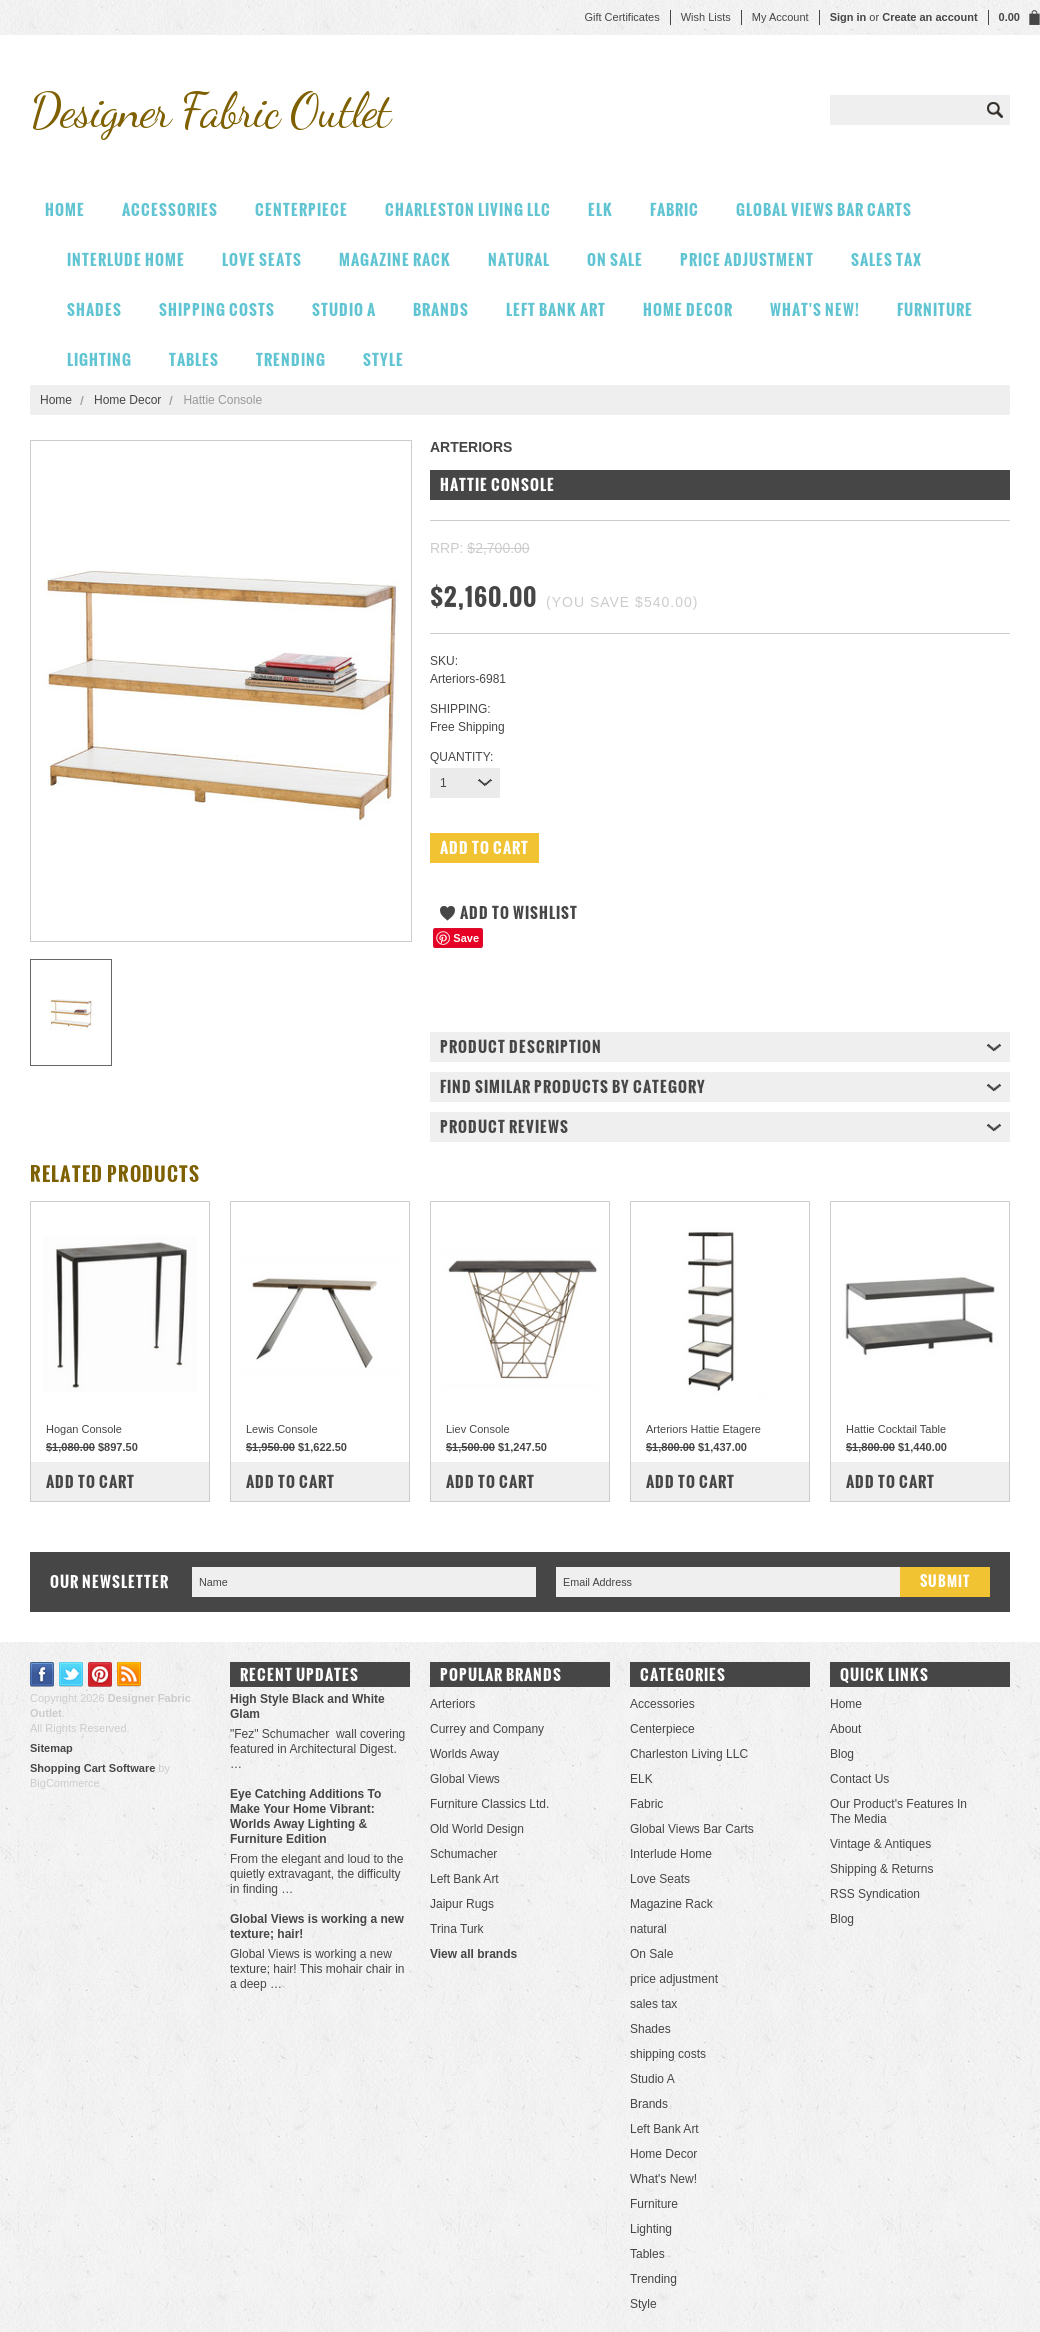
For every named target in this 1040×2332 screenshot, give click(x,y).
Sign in (848, 17)
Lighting (99, 359)
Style (383, 359)
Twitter (71, 1674)
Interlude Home (126, 259)
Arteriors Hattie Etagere (703, 1429)
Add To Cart (90, 1481)
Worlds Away (464, 1754)
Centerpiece (301, 209)
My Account (780, 17)
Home (56, 400)
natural (519, 259)
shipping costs (217, 309)
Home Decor (688, 309)
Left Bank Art (556, 309)
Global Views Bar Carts (824, 209)
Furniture (935, 309)
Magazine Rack (395, 259)
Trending (291, 359)
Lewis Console (282, 1429)
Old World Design (477, 1829)
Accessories (170, 209)
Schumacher (463, 1854)
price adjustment (747, 259)
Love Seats (262, 259)
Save (466, 938)
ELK (600, 209)
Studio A (344, 309)
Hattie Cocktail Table (896, 1429)
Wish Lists (706, 17)
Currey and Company (487, 1729)
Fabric (674, 209)
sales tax (886, 259)
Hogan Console (84, 1429)
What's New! (815, 309)
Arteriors (452, 1704)
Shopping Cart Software (92, 1768)
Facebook (42, 1674)
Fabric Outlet (210, 110)
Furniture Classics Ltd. (489, 1804)
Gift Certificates (621, 17)
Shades (94, 309)
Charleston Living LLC (468, 209)
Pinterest (100, 1674)
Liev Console (478, 1429)
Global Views (465, 1779)
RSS (129, 1674)
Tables (194, 359)
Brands (441, 309)
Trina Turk (457, 1929)
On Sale (615, 259)
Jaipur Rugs (462, 1904)
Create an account (929, 17)
